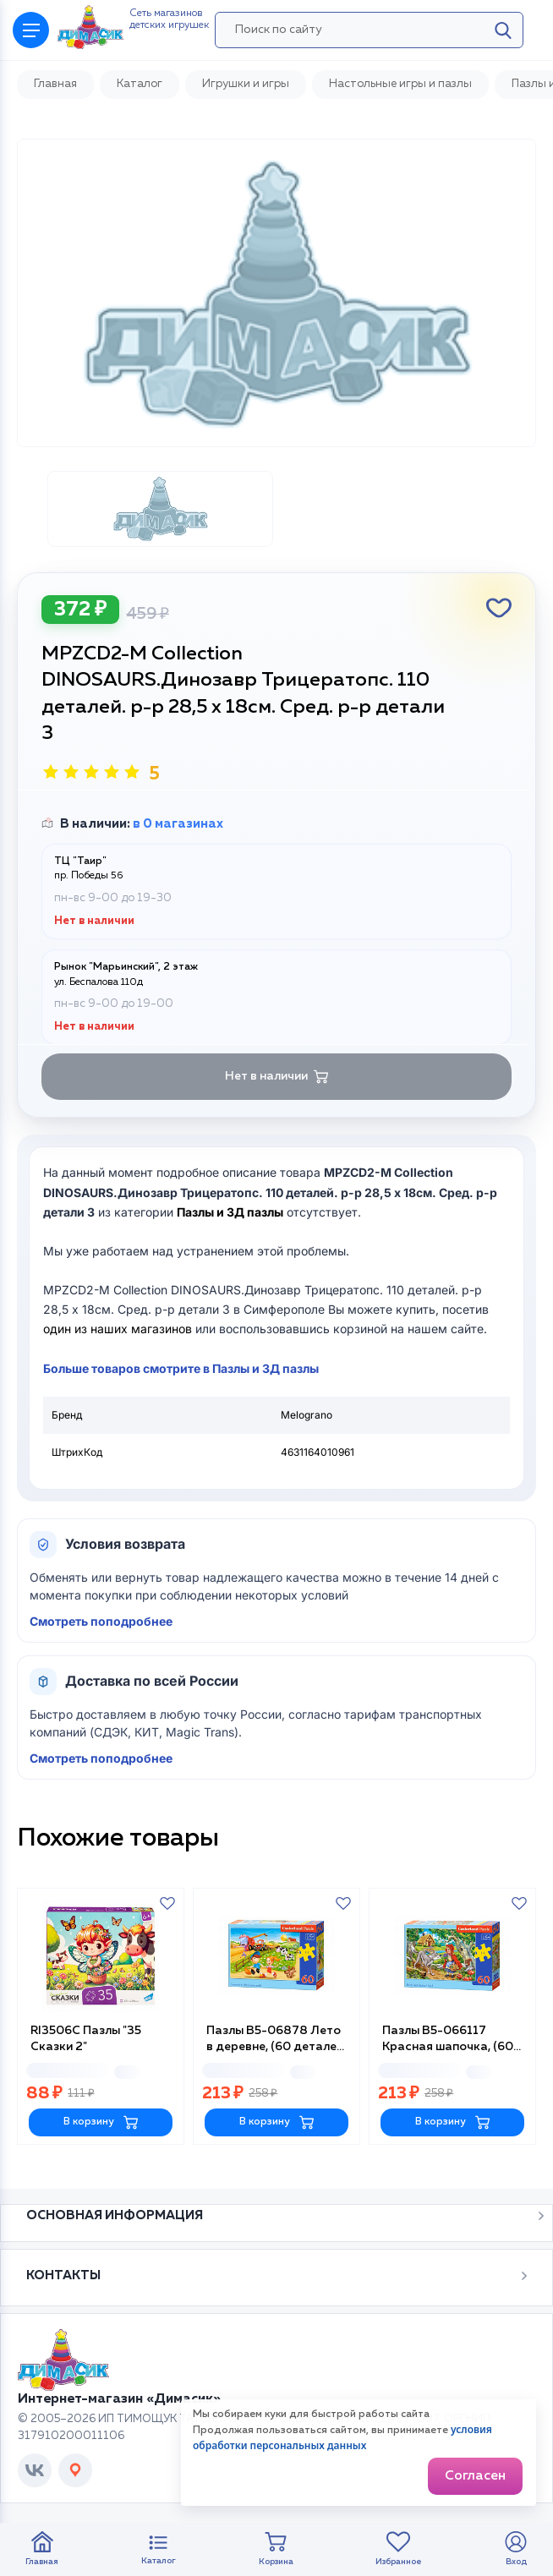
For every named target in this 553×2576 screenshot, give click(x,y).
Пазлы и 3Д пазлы (230, 1212)
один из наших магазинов (117, 1328)
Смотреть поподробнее (101, 1621)
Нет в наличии (277, 1076)
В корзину (101, 2122)
